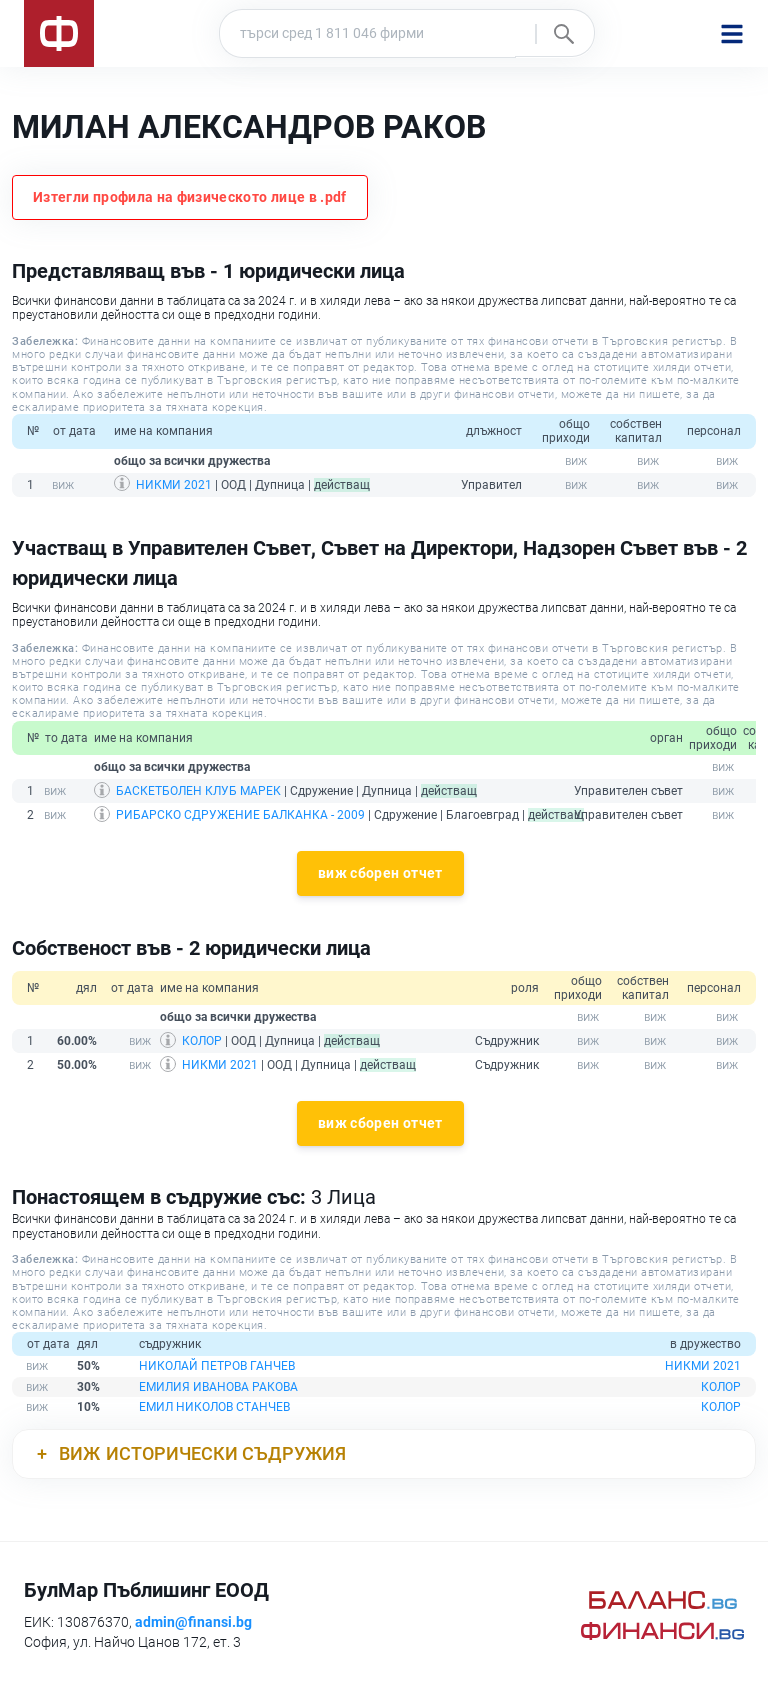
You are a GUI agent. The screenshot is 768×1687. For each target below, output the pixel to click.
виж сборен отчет (380, 873)
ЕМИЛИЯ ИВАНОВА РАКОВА (218, 1387)
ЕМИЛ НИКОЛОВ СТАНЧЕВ (214, 1407)
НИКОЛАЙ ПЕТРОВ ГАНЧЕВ (217, 1366)
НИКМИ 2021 (174, 485)
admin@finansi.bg (193, 1622)
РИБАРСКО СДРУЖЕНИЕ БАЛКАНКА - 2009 (240, 815)
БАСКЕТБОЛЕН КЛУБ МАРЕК (198, 791)
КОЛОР (202, 1041)
